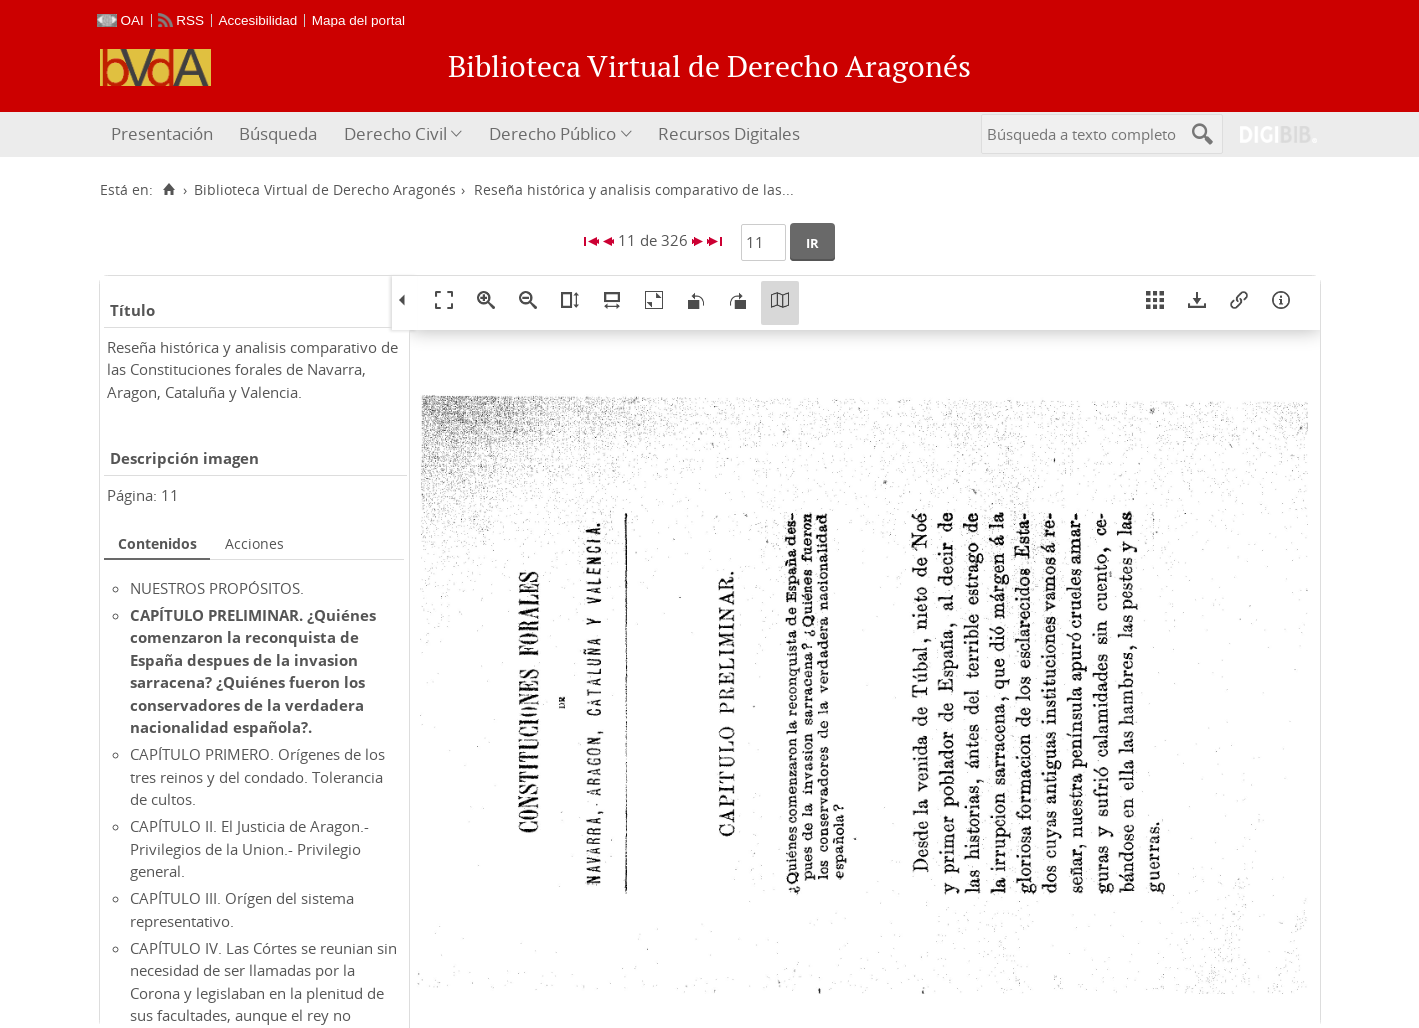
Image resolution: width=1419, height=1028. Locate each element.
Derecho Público (552, 133)
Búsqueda (278, 133)
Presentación (162, 133)
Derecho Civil (395, 133)
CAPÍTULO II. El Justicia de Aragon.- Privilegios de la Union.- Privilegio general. (249, 848)
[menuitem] (164, 134)
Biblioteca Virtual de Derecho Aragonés (325, 190)
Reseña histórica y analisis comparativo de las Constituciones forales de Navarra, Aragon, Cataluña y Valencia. (252, 369)
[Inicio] (169, 190)
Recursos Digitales (729, 133)
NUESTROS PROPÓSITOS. (217, 588)
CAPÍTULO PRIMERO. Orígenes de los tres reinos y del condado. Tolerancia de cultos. (257, 776)
